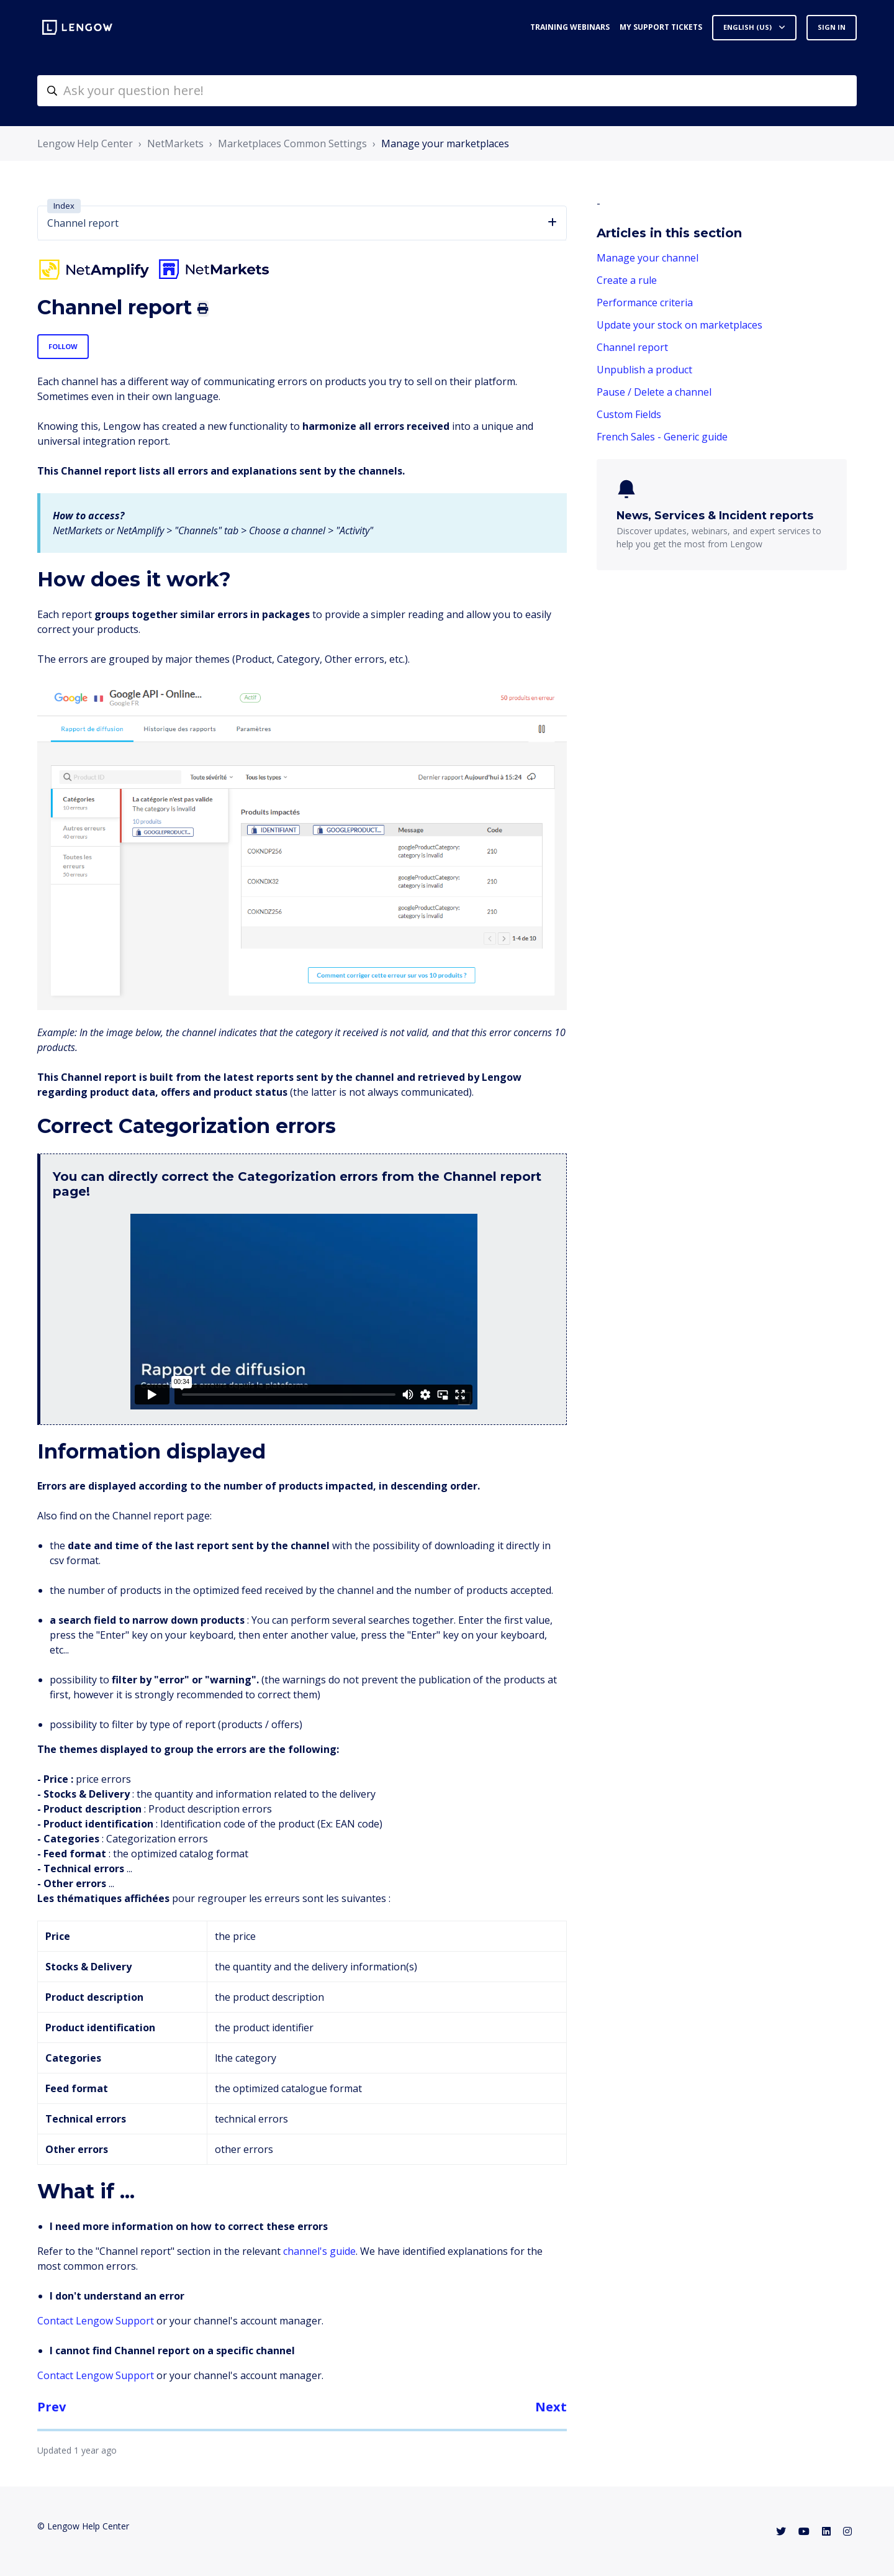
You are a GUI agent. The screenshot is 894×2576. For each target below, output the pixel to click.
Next (551, 2406)
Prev (51, 2406)
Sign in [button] (832, 27)
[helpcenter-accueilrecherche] (447, 90)
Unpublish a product (644, 369)
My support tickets (661, 27)
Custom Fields (629, 414)
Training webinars (570, 27)
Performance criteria (645, 302)
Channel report (632, 347)
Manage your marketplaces (445, 143)
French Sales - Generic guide (662, 437)
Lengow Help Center (85, 143)
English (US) (748, 27)
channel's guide (319, 2251)
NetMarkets (175, 143)
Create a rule (627, 280)
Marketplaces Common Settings (292, 143)
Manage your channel (647, 258)
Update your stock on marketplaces (679, 325)
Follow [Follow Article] (63, 346)
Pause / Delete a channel (654, 392)
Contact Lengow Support (95, 2321)
